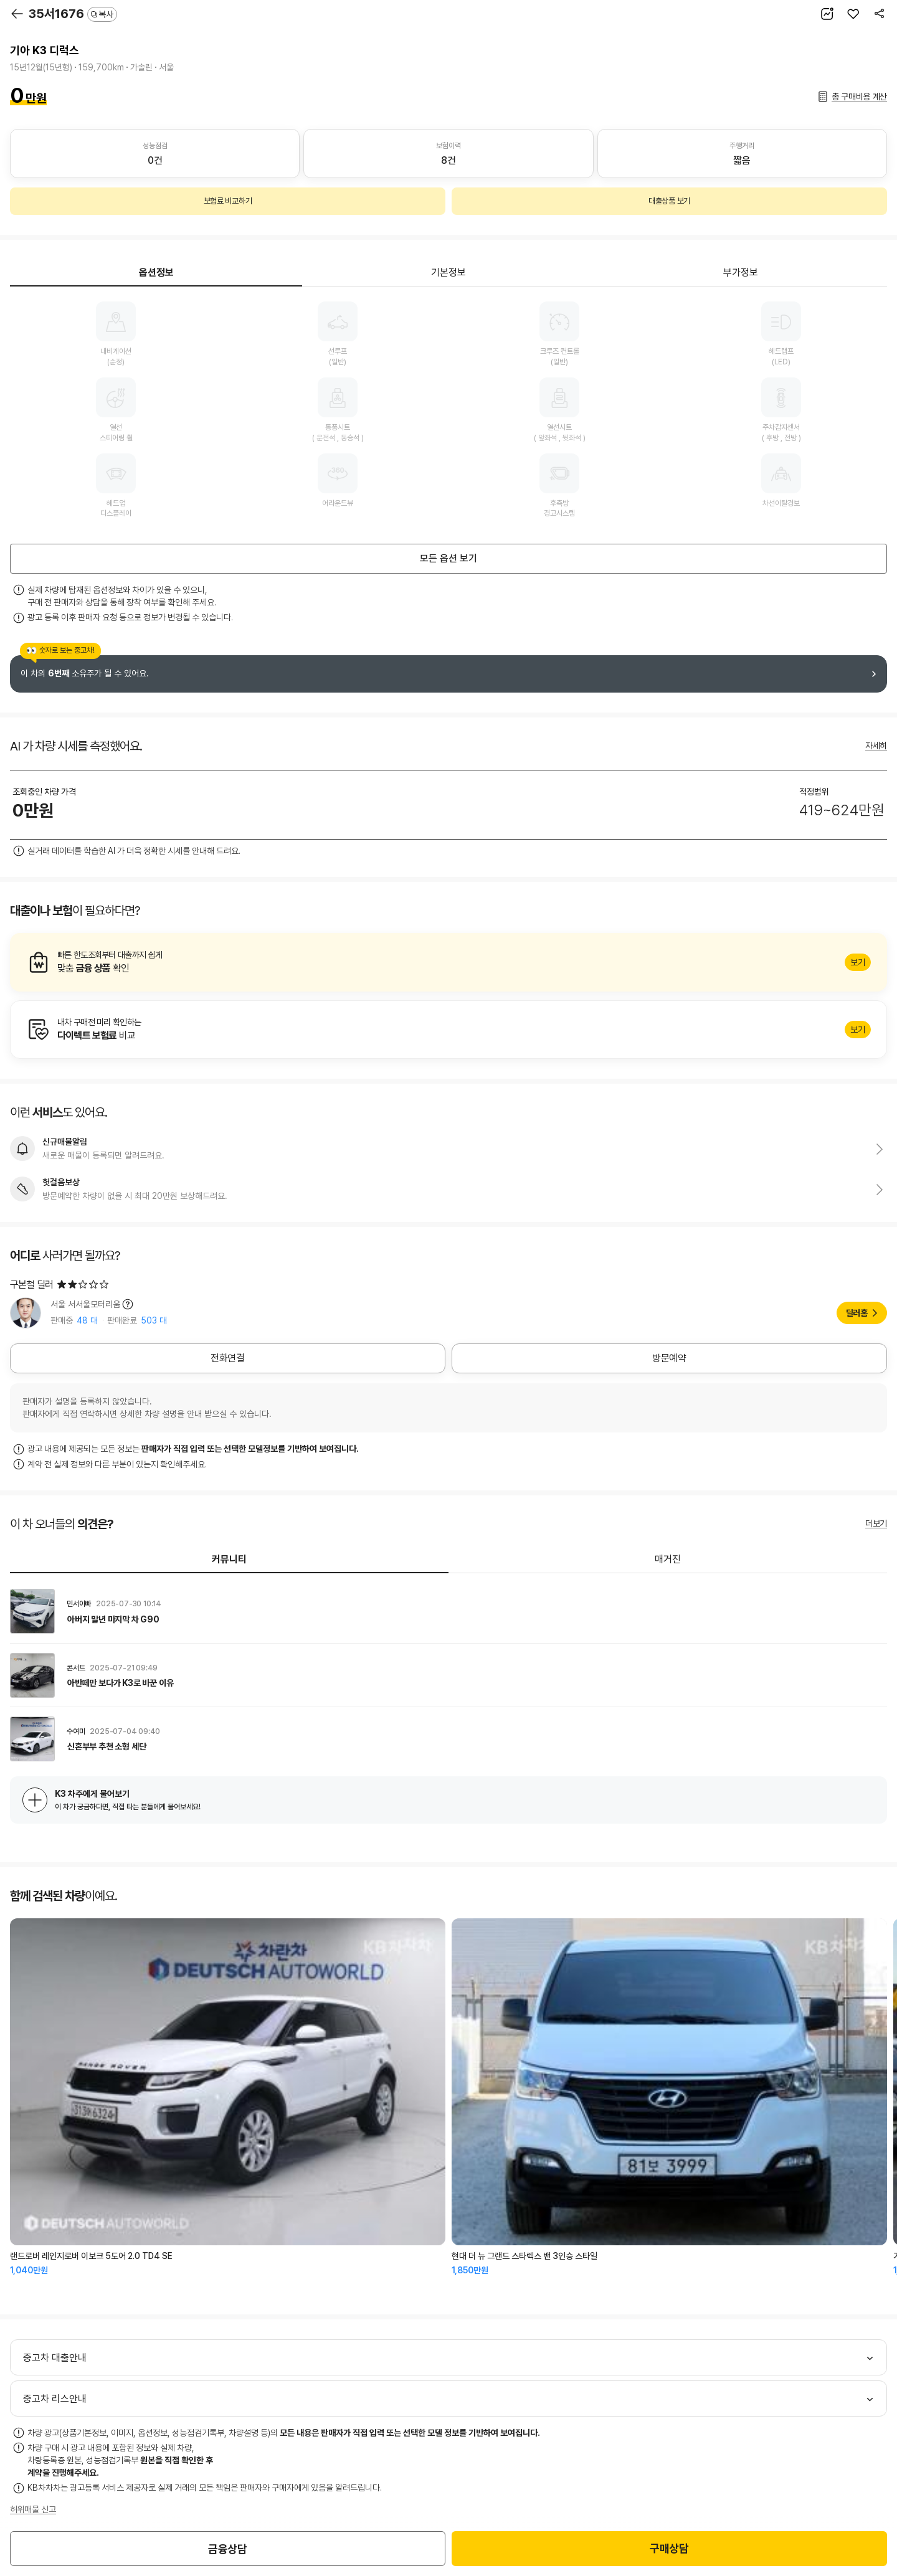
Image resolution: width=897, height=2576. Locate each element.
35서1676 (73, 13)
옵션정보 (156, 272)
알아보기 (448, 962)
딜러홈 (857, 1313)
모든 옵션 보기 (448, 558)
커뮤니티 (229, 1559)
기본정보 (448, 272)
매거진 (668, 1559)
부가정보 (740, 272)
